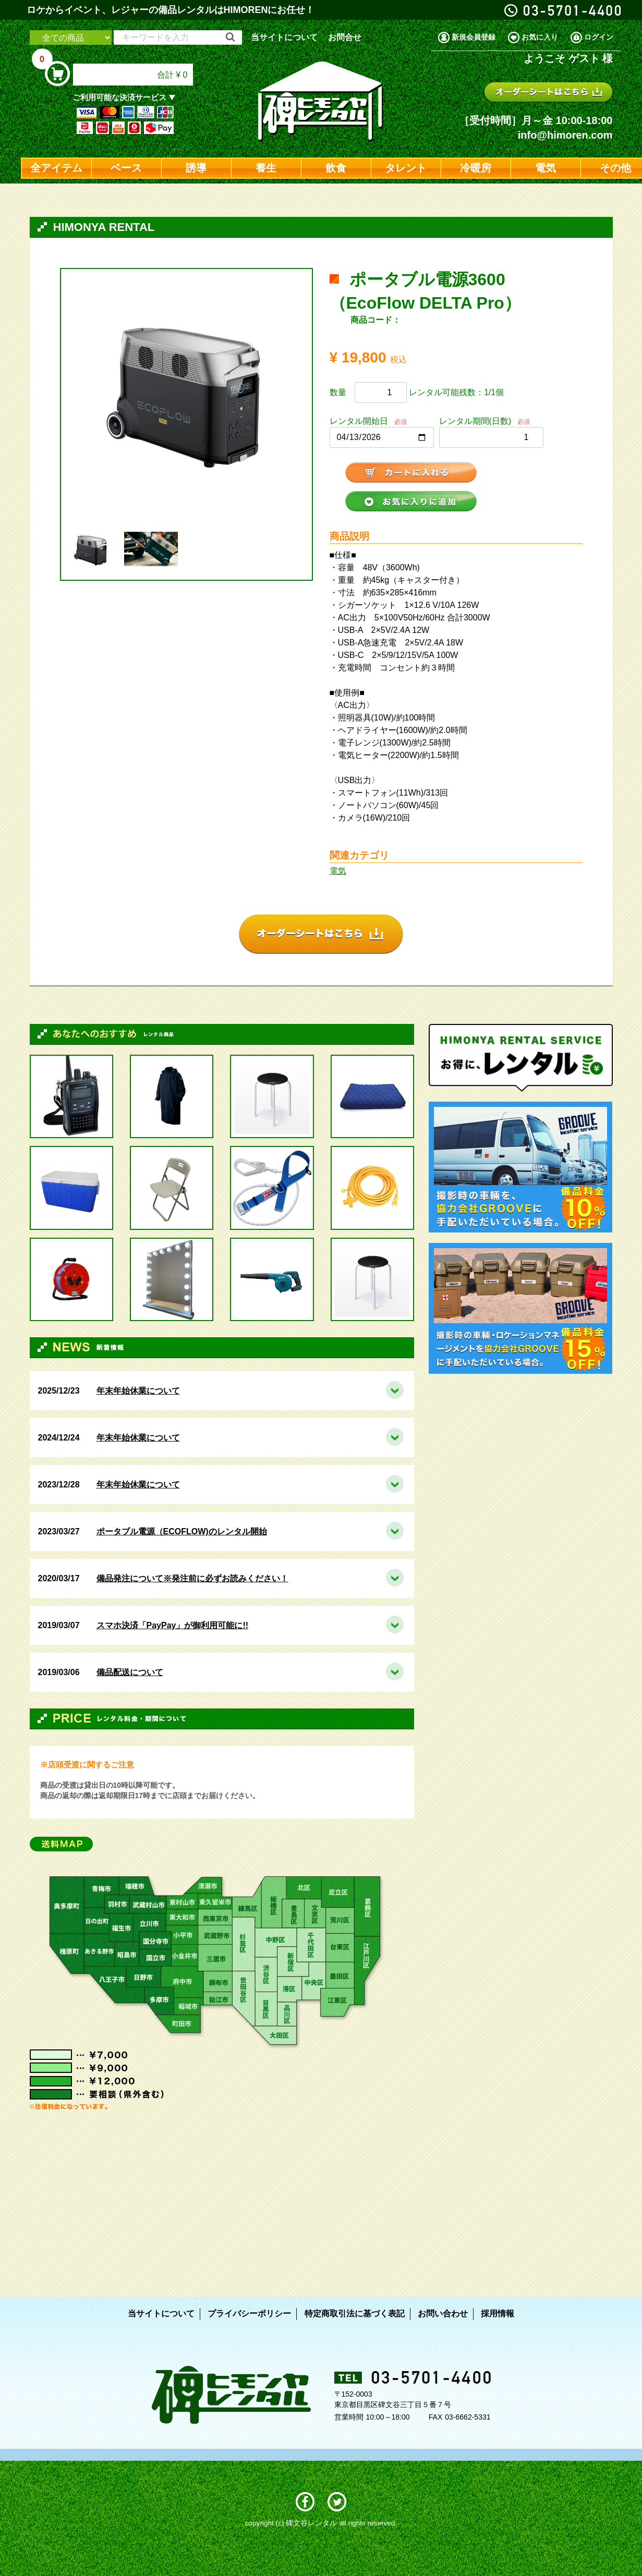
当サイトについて (284, 37)
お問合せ (344, 37)
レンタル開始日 (359, 421)
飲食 (335, 168)
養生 (266, 168)
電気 (545, 168)
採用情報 (497, 2313)
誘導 (196, 168)
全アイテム (56, 168)
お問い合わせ (443, 2313)
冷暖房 (475, 168)
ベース (126, 168)
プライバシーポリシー (249, 2313)
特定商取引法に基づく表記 (355, 2313)
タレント (406, 168)
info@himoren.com (565, 135)
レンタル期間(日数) (475, 421)
